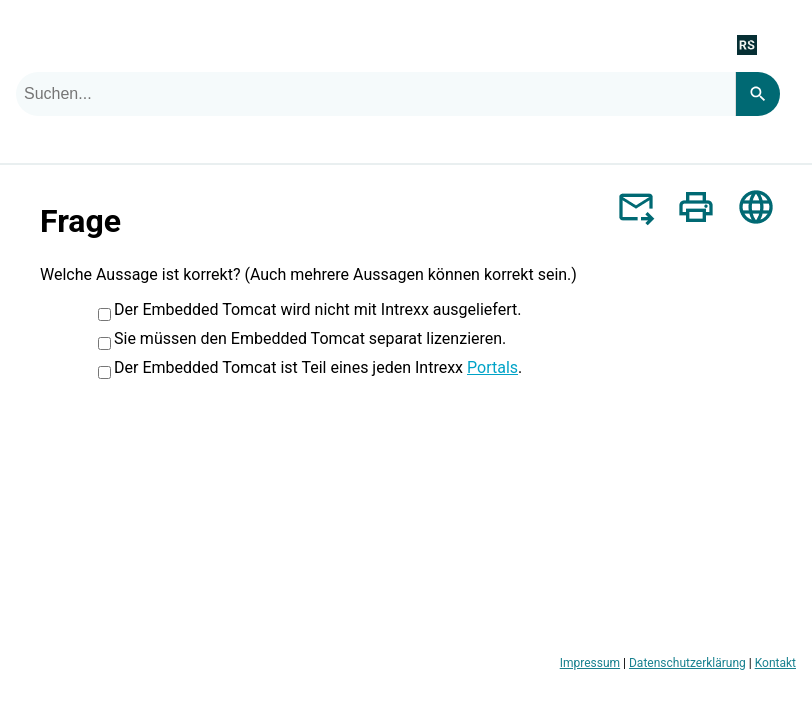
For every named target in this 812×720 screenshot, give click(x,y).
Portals (492, 367)
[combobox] (375, 94)
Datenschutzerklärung (687, 663)
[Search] (757, 94)
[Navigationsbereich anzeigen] (785, 44)
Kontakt (775, 663)
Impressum (590, 663)
